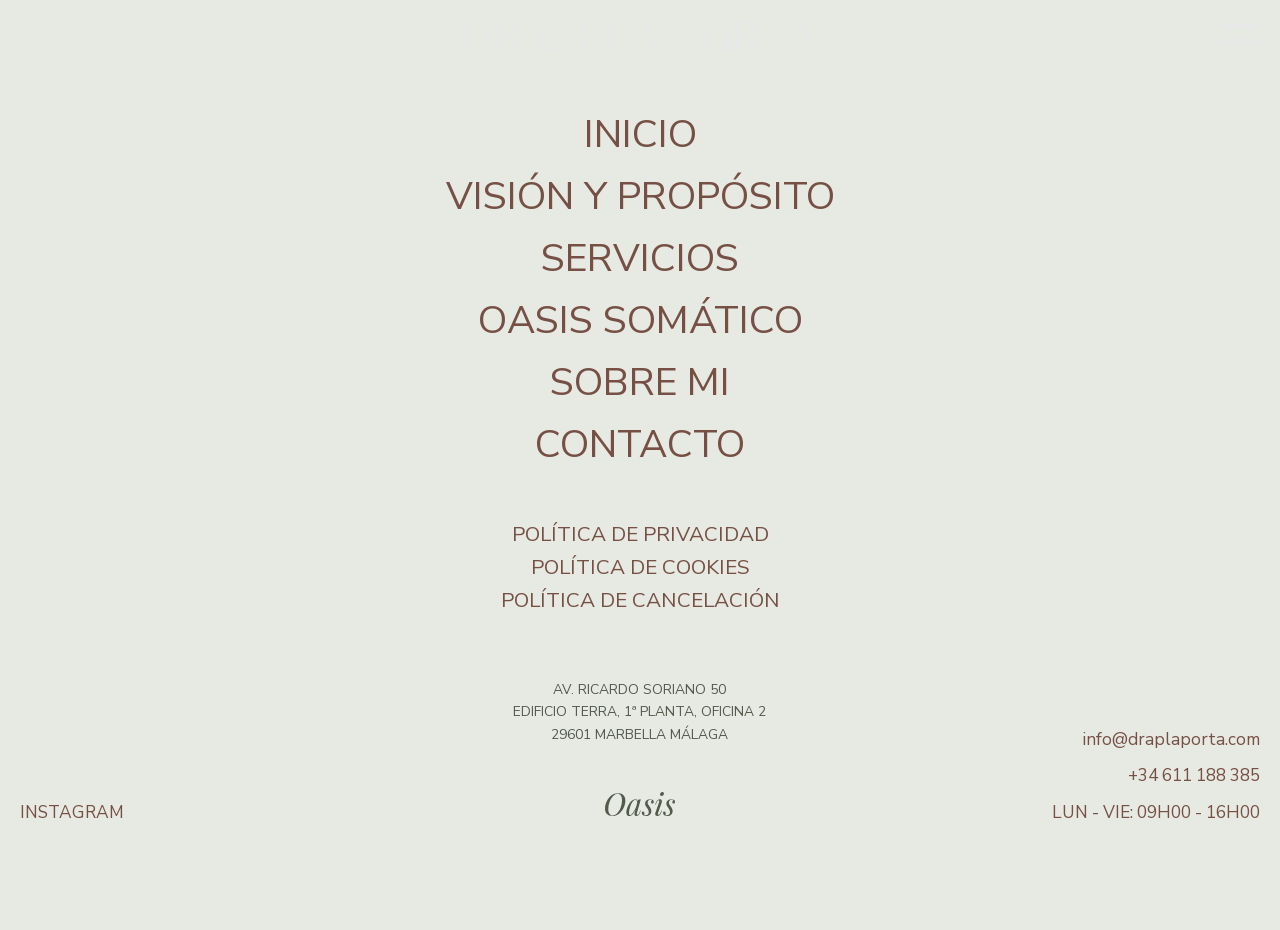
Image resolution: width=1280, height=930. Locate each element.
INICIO (640, 134)
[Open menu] (1240, 36)
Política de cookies (640, 567)
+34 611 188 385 (1194, 775)
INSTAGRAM (72, 812)
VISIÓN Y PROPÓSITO (640, 196)
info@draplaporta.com (1171, 739)
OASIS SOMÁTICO (640, 320)
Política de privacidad (640, 534)
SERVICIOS (640, 258)
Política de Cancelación (640, 600)
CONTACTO (640, 444)
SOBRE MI (640, 382)
